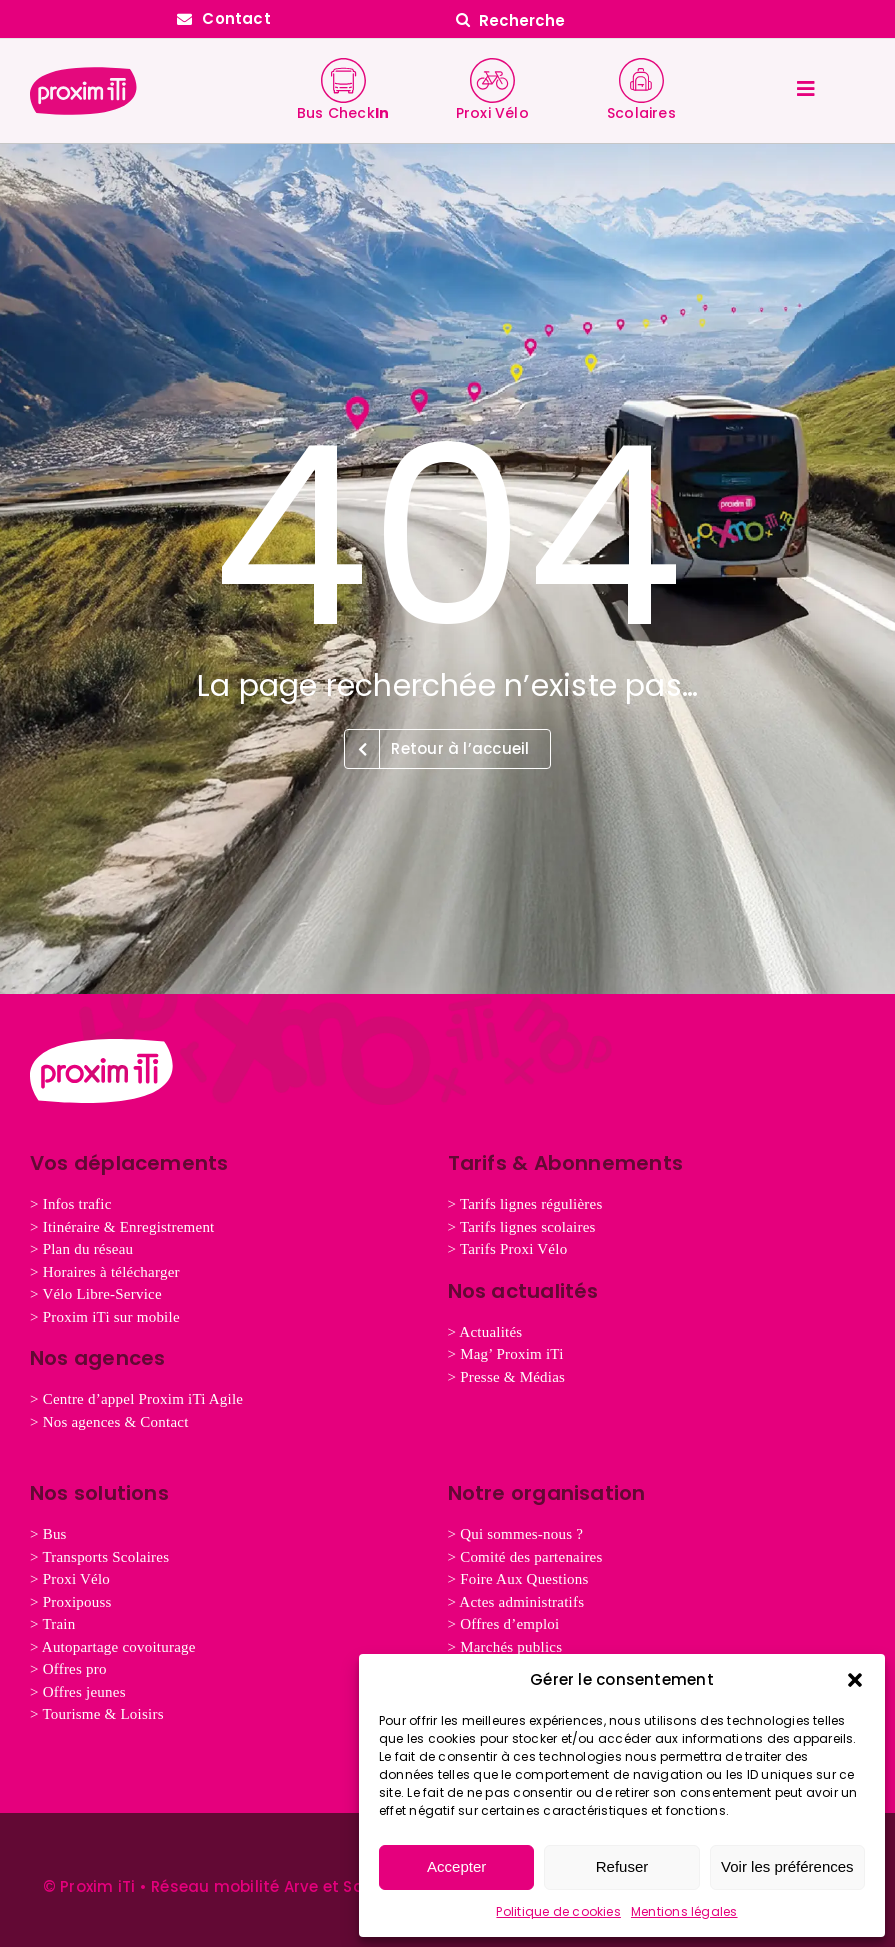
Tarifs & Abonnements (566, 1163)
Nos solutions (99, 1493)
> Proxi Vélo (70, 1579)
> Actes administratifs (516, 1602)
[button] (855, 1680)
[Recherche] (672, 20)
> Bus (48, 1534)
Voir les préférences (787, 1866)
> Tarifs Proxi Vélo (508, 1249)
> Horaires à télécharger (105, 1272)
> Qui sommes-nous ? (516, 1534)
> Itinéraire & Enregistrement (122, 1227)
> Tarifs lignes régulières (525, 1204)
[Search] (463, 20)
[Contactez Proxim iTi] (224, 19)
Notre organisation (547, 1493)
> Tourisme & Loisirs (97, 1714)
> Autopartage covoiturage (113, 1647)
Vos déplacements (129, 1163)
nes (78, 1692)
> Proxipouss (71, 1602)
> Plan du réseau (81, 1249)
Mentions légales (684, 1911)
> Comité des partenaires (525, 1557)
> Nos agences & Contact (109, 1422)
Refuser (622, 1866)
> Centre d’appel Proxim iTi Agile (136, 1399)
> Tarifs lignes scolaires (522, 1227)
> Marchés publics (505, 1647)
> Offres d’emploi (504, 1624)
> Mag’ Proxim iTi (506, 1354)
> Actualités (485, 1332)
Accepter (456, 1866)
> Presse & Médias (507, 1377)
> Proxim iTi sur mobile (105, 1317)
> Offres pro (68, 1669)
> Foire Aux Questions (518, 1579)
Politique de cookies (558, 1911)
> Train (52, 1624)
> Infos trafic (71, 1204)
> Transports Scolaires (99, 1557)
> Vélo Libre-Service (96, 1294)
